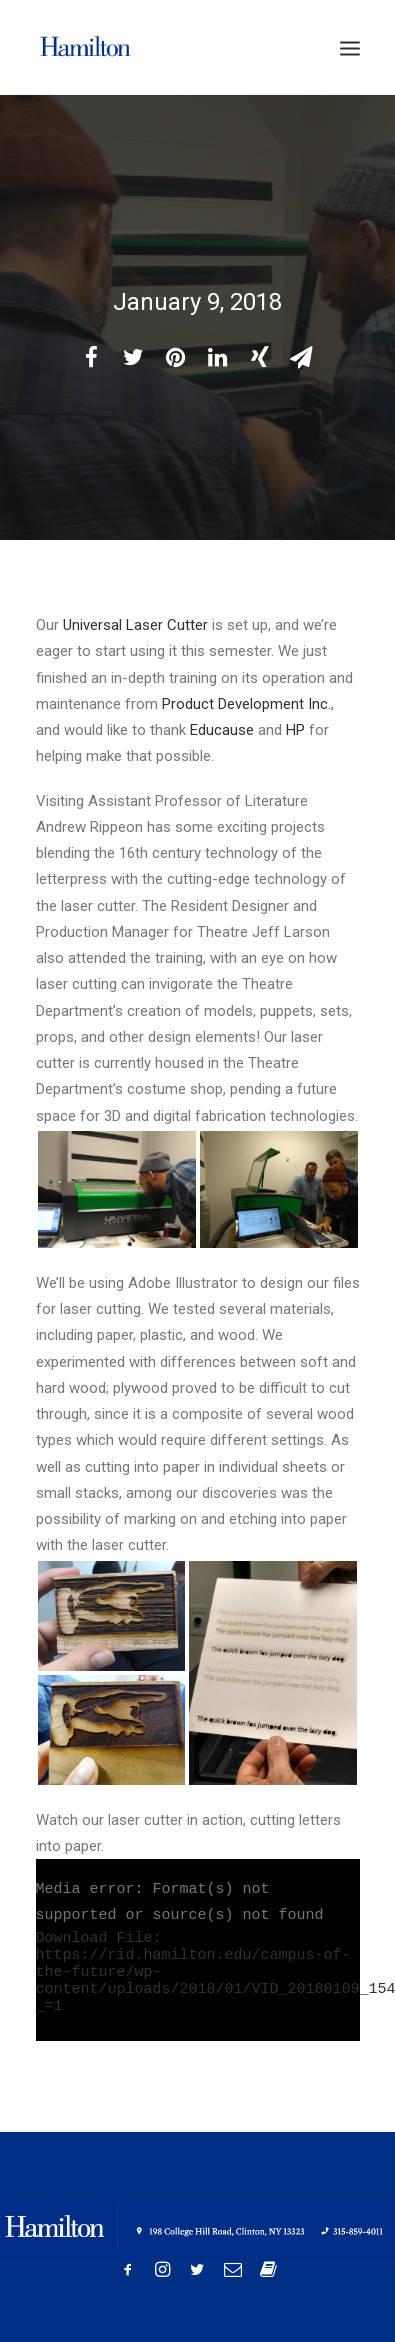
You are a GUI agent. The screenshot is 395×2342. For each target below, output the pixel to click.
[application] (198, 1950)
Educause (222, 730)
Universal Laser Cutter (135, 625)
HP (295, 730)
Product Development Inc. (246, 704)
